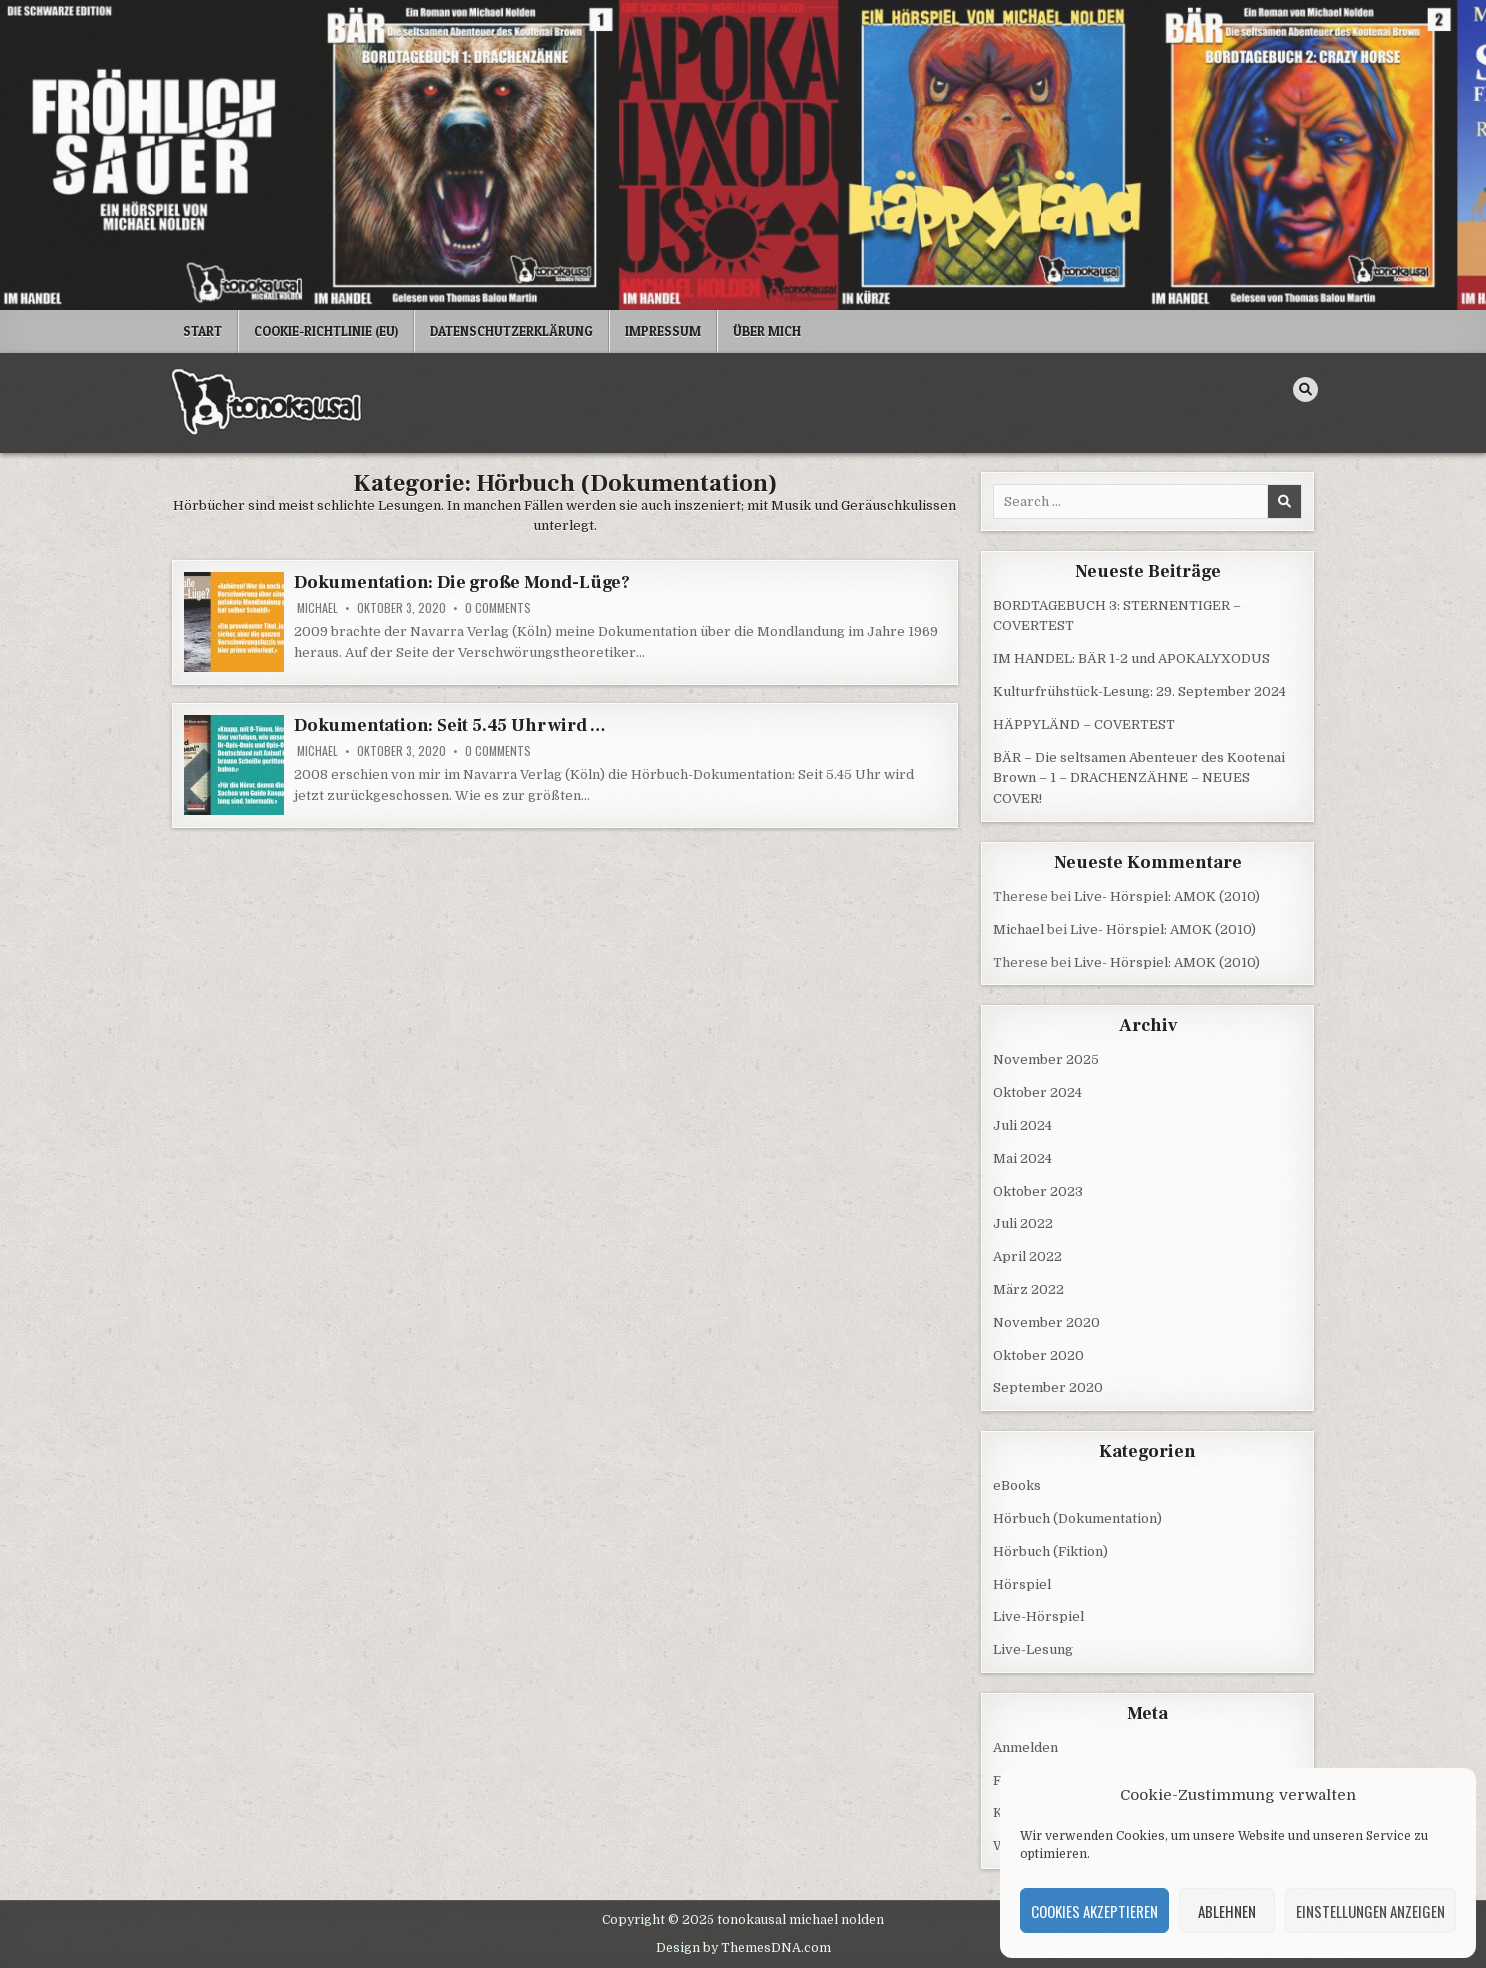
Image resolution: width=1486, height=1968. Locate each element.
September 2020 (1048, 1387)
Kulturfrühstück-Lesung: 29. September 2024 (1139, 691)
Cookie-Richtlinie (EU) (326, 331)
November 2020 (1046, 1322)
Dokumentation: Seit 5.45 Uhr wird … (450, 725)
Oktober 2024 (1037, 1092)
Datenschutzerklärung (511, 331)
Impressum (663, 331)
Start (202, 331)
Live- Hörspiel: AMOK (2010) (1167, 896)
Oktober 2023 (1038, 1191)
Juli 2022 (1023, 1223)
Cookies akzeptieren (1094, 1911)
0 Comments (498, 608)
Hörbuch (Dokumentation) (1077, 1518)
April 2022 (1027, 1256)
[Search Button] (1305, 389)
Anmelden (1025, 1747)
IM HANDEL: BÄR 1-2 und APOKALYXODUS (1131, 658)
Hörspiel (1022, 1584)
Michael (317, 608)
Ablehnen (1227, 1911)
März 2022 (1028, 1289)
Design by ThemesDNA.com (743, 1948)
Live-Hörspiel (1038, 1616)
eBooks (1017, 1485)
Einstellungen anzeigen (1370, 1911)
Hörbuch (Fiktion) (1050, 1551)
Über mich (767, 331)
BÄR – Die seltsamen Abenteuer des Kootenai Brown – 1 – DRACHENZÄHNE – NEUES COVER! (1139, 778)
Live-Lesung (1033, 1649)
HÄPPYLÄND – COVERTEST (1084, 724)
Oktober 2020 (1038, 1355)
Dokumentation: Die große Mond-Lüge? (462, 582)
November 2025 (1046, 1059)
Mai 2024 (1022, 1158)
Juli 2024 (1022, 1125)
